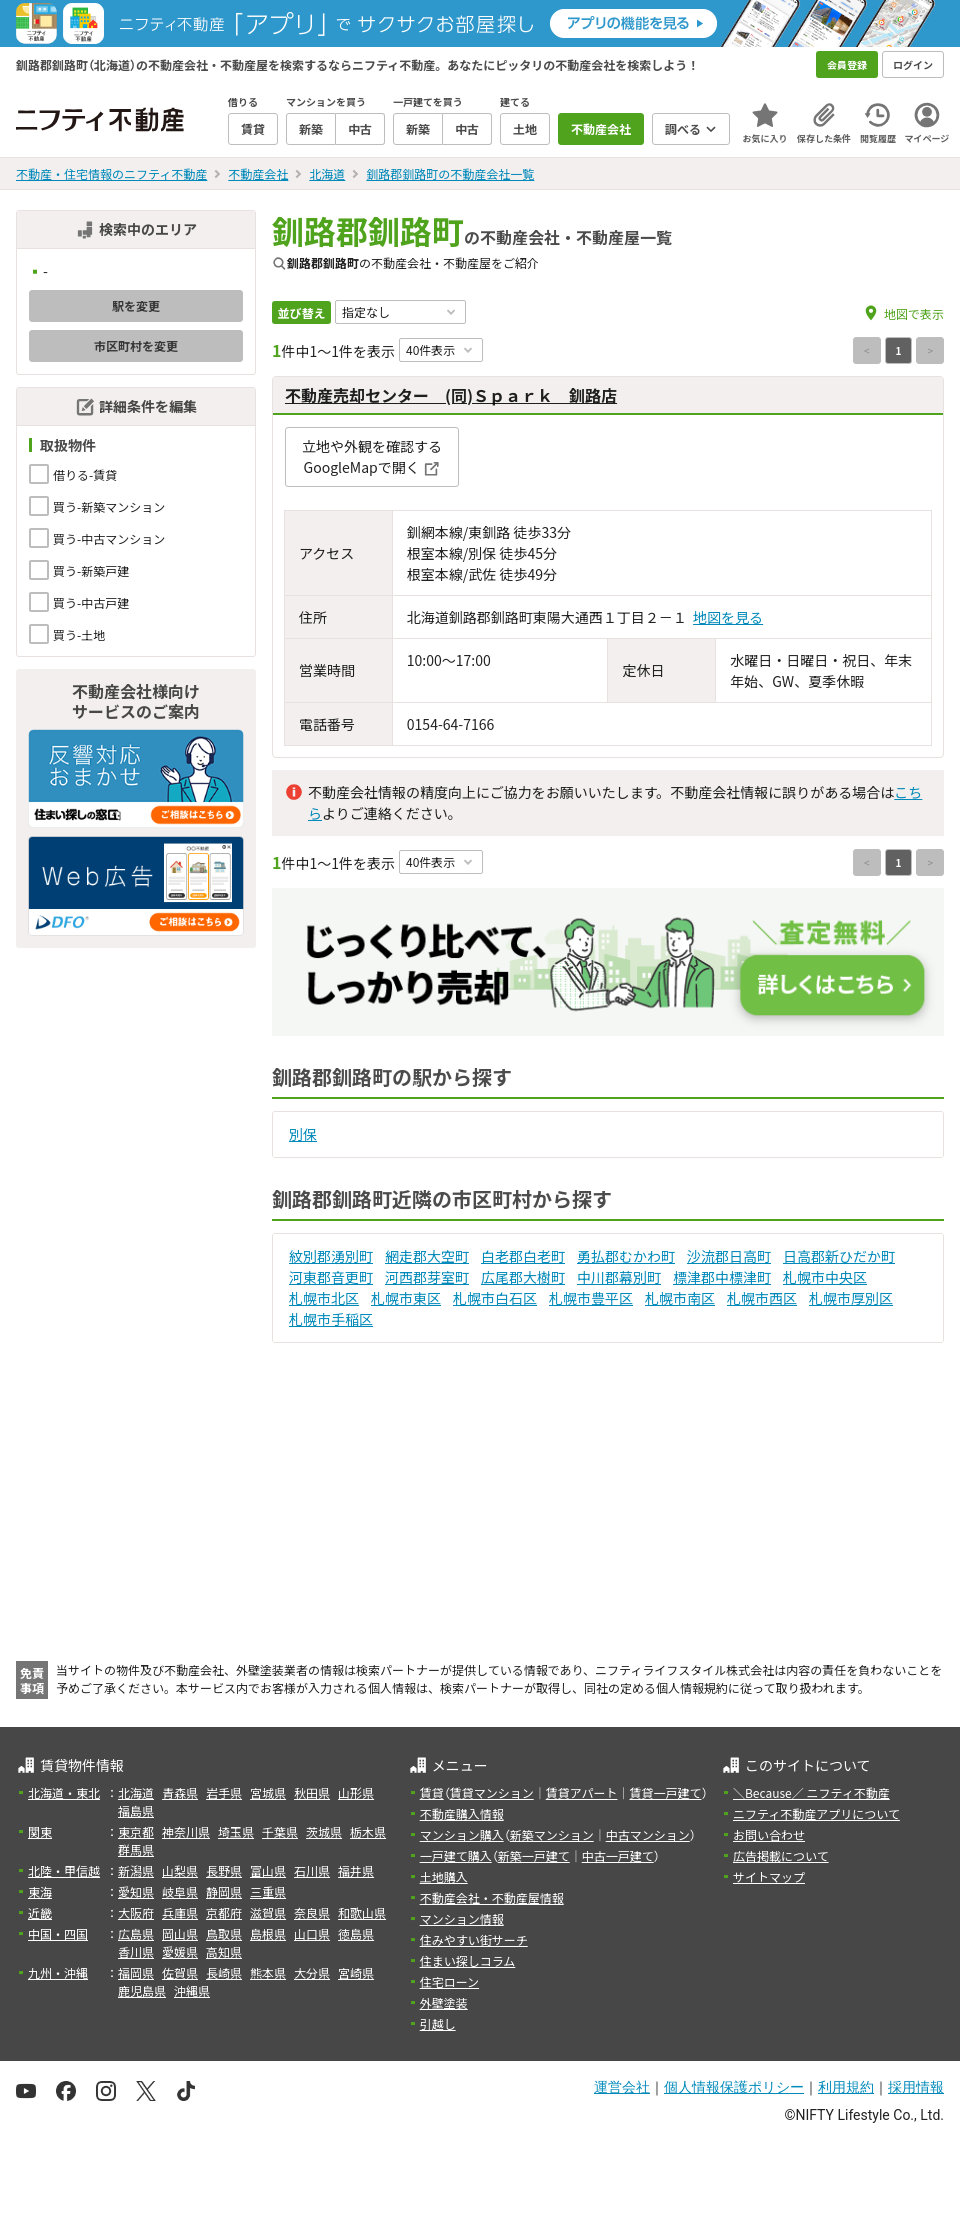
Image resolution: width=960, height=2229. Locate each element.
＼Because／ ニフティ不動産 (811, 1792)
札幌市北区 (324, 1298)
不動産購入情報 (462, 1813)
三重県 (268, 1891)
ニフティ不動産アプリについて (816, 1813)
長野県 (224, 1870)
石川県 (312, 1870)
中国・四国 (58, 1933)
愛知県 (136, 1891)
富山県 (268, 1870)
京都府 (224, 1912)
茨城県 (324, 1831)
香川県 (136, 1951)
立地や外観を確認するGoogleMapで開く (372, 456)
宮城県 (268, 1792)
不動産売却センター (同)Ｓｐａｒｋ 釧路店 (451, 395)
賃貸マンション (492, 1792)
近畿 (40, 1912)
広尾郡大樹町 (523, 1277)
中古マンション (648, 1834)
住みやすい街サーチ (474, 1939)
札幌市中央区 (825, 1277)
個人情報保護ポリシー (734, 2087)
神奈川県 (186, 1831)
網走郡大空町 (427, 1256)
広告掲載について (781, 1855)
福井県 (356, 1870)
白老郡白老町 (523, 1256)
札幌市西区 (762, 1298)
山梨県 (180, 1870)
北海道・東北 (64, 1792)
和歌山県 (362, 1912)
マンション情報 (462, 1918)
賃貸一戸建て (665, 1792)
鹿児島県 (142, 1990)
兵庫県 (180, 1912)
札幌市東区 (406, 1298)
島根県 (268, 1933)
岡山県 (180, 1933)
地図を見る (728, 617)
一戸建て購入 (456, 1855)
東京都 (136, 1831)
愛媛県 (180, 1951)
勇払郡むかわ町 (626, 1256)
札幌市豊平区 (591, 1298)
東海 (40, 1891)
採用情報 (916, 2087)
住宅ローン (449, 1981)
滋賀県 (268, 1912)
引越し (438, 2023)
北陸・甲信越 (64, 1870)
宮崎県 (356, 1972)
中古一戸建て (618, 1855)
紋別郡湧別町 (331, 1256)
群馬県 (136, 1849)
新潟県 (136, 1870)
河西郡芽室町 (427, 1277)
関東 (40, 1831)
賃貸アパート (582, 1792)
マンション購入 (462, 1834)
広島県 (136, 1933)
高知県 (224, 1951)
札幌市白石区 (495, 1298)
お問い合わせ (769, 1834)
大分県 (312, 1972)
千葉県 (280, 1831)
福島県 (136, 1810)
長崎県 (224, 1972)
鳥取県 (224, 1933)
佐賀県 (180, 1972)
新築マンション (552, 1834)
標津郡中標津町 (722, 1277)
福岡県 (136, 1972)
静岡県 (224, 1891)
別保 (303, 1134)
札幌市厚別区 (851, 1298)
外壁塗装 (444, 2002)
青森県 (180, 1792)
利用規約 (846, 2087)
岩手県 (224, 1792)
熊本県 (268, 1972)
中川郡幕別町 (619, 1277)
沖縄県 (192, 1990)
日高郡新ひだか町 (839, 1256)
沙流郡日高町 (729, 1256)
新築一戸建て (534, 1855)
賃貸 (432, 1792)
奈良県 (312, 1912)
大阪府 (136, 1912)
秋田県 (312, 1792)
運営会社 (622, 2087)
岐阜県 (180, 1891)
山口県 (312, 1933)
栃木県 (368, 1831)
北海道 (136, 1792)
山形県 (356, 1792)
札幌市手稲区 (331, 1319)
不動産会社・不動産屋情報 (492, 1897)
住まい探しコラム (468, 1960)
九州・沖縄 (58, 1972)
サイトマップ (769, 1876)
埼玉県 (236, 1831)
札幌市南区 (680, 1298)
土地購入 (444, 1876)
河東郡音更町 (331, 1277)
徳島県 (356, 1933)
